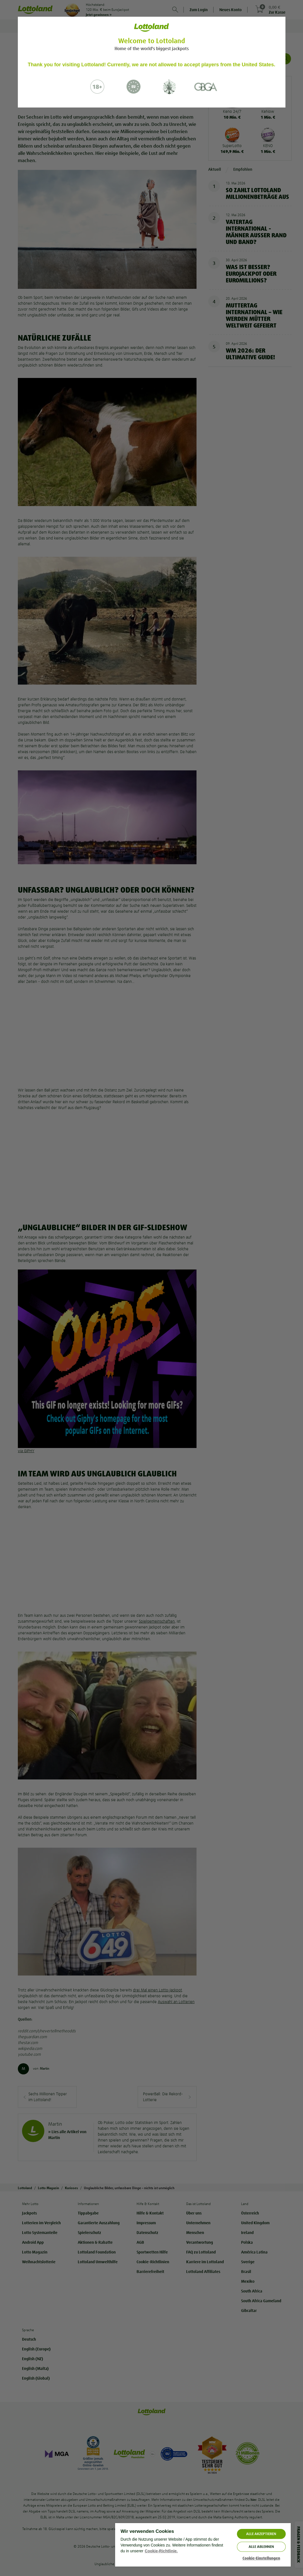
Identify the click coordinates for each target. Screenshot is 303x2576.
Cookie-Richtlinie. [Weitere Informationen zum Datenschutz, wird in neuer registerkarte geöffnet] (161, 2551)
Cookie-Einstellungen (261, 2558)
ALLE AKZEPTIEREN (261, 2533)
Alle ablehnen (261, 2546)
